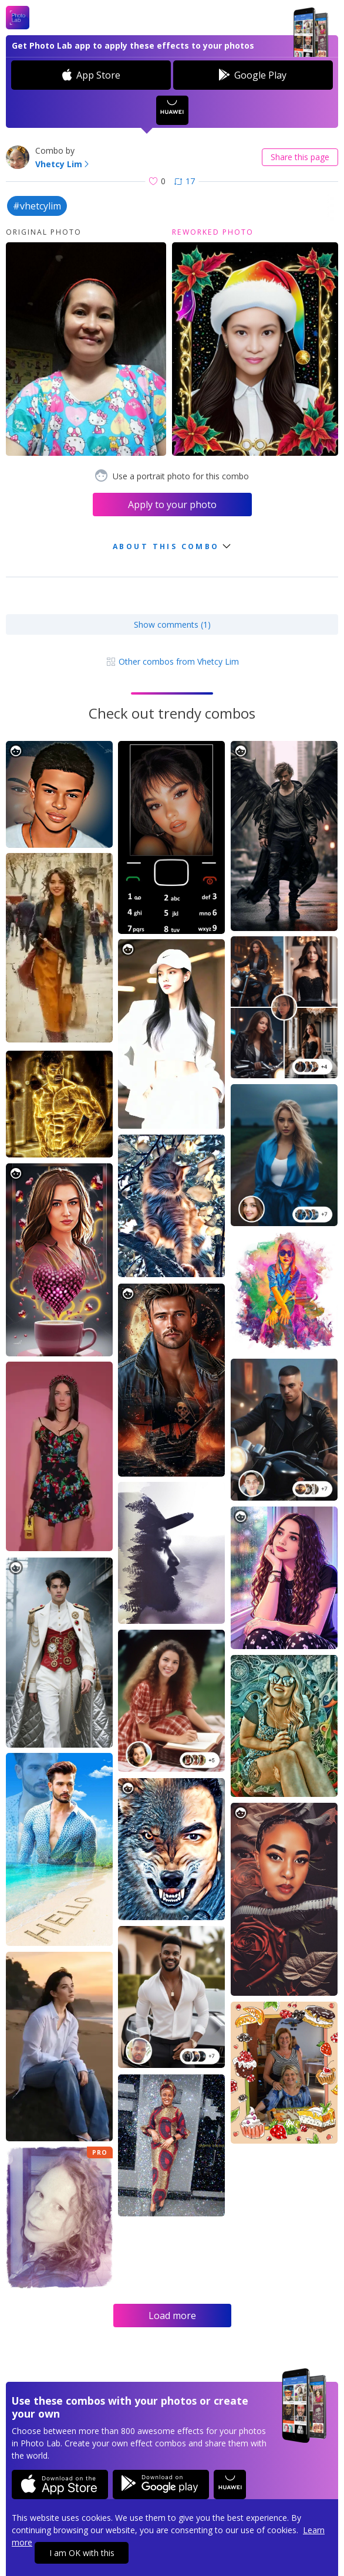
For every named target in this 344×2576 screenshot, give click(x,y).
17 (184, 181)
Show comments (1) (172, 624)
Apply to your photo (172, 504)
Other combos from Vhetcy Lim (172, 661)
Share (300, 157)
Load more (172, 2315)
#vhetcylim (37, 205)
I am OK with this (81, 2552)
